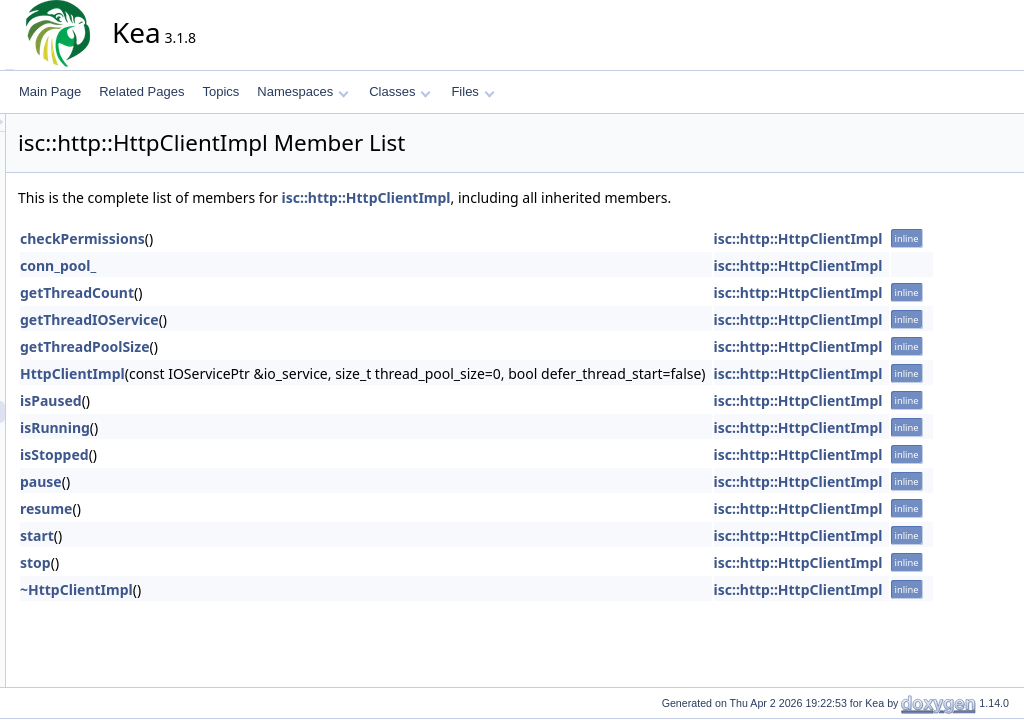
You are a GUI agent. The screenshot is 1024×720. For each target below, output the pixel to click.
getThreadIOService (269, 319)
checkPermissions (262, 238)
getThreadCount (257, 292)
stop (215, 562)
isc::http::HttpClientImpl (546, 197)
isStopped (234, 454)
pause (221, 481)
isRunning (235, 427)
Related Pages (141, 91)
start (217, 535)
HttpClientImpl (252, 373)
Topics (220, 91)
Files (472, 91)
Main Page (50, 91)
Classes (400, 91)
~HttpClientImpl (256, 589)
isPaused (231, 400)
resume (226, 508)
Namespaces (302, 91)
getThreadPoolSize (265, 346)
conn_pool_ (238, 265)
